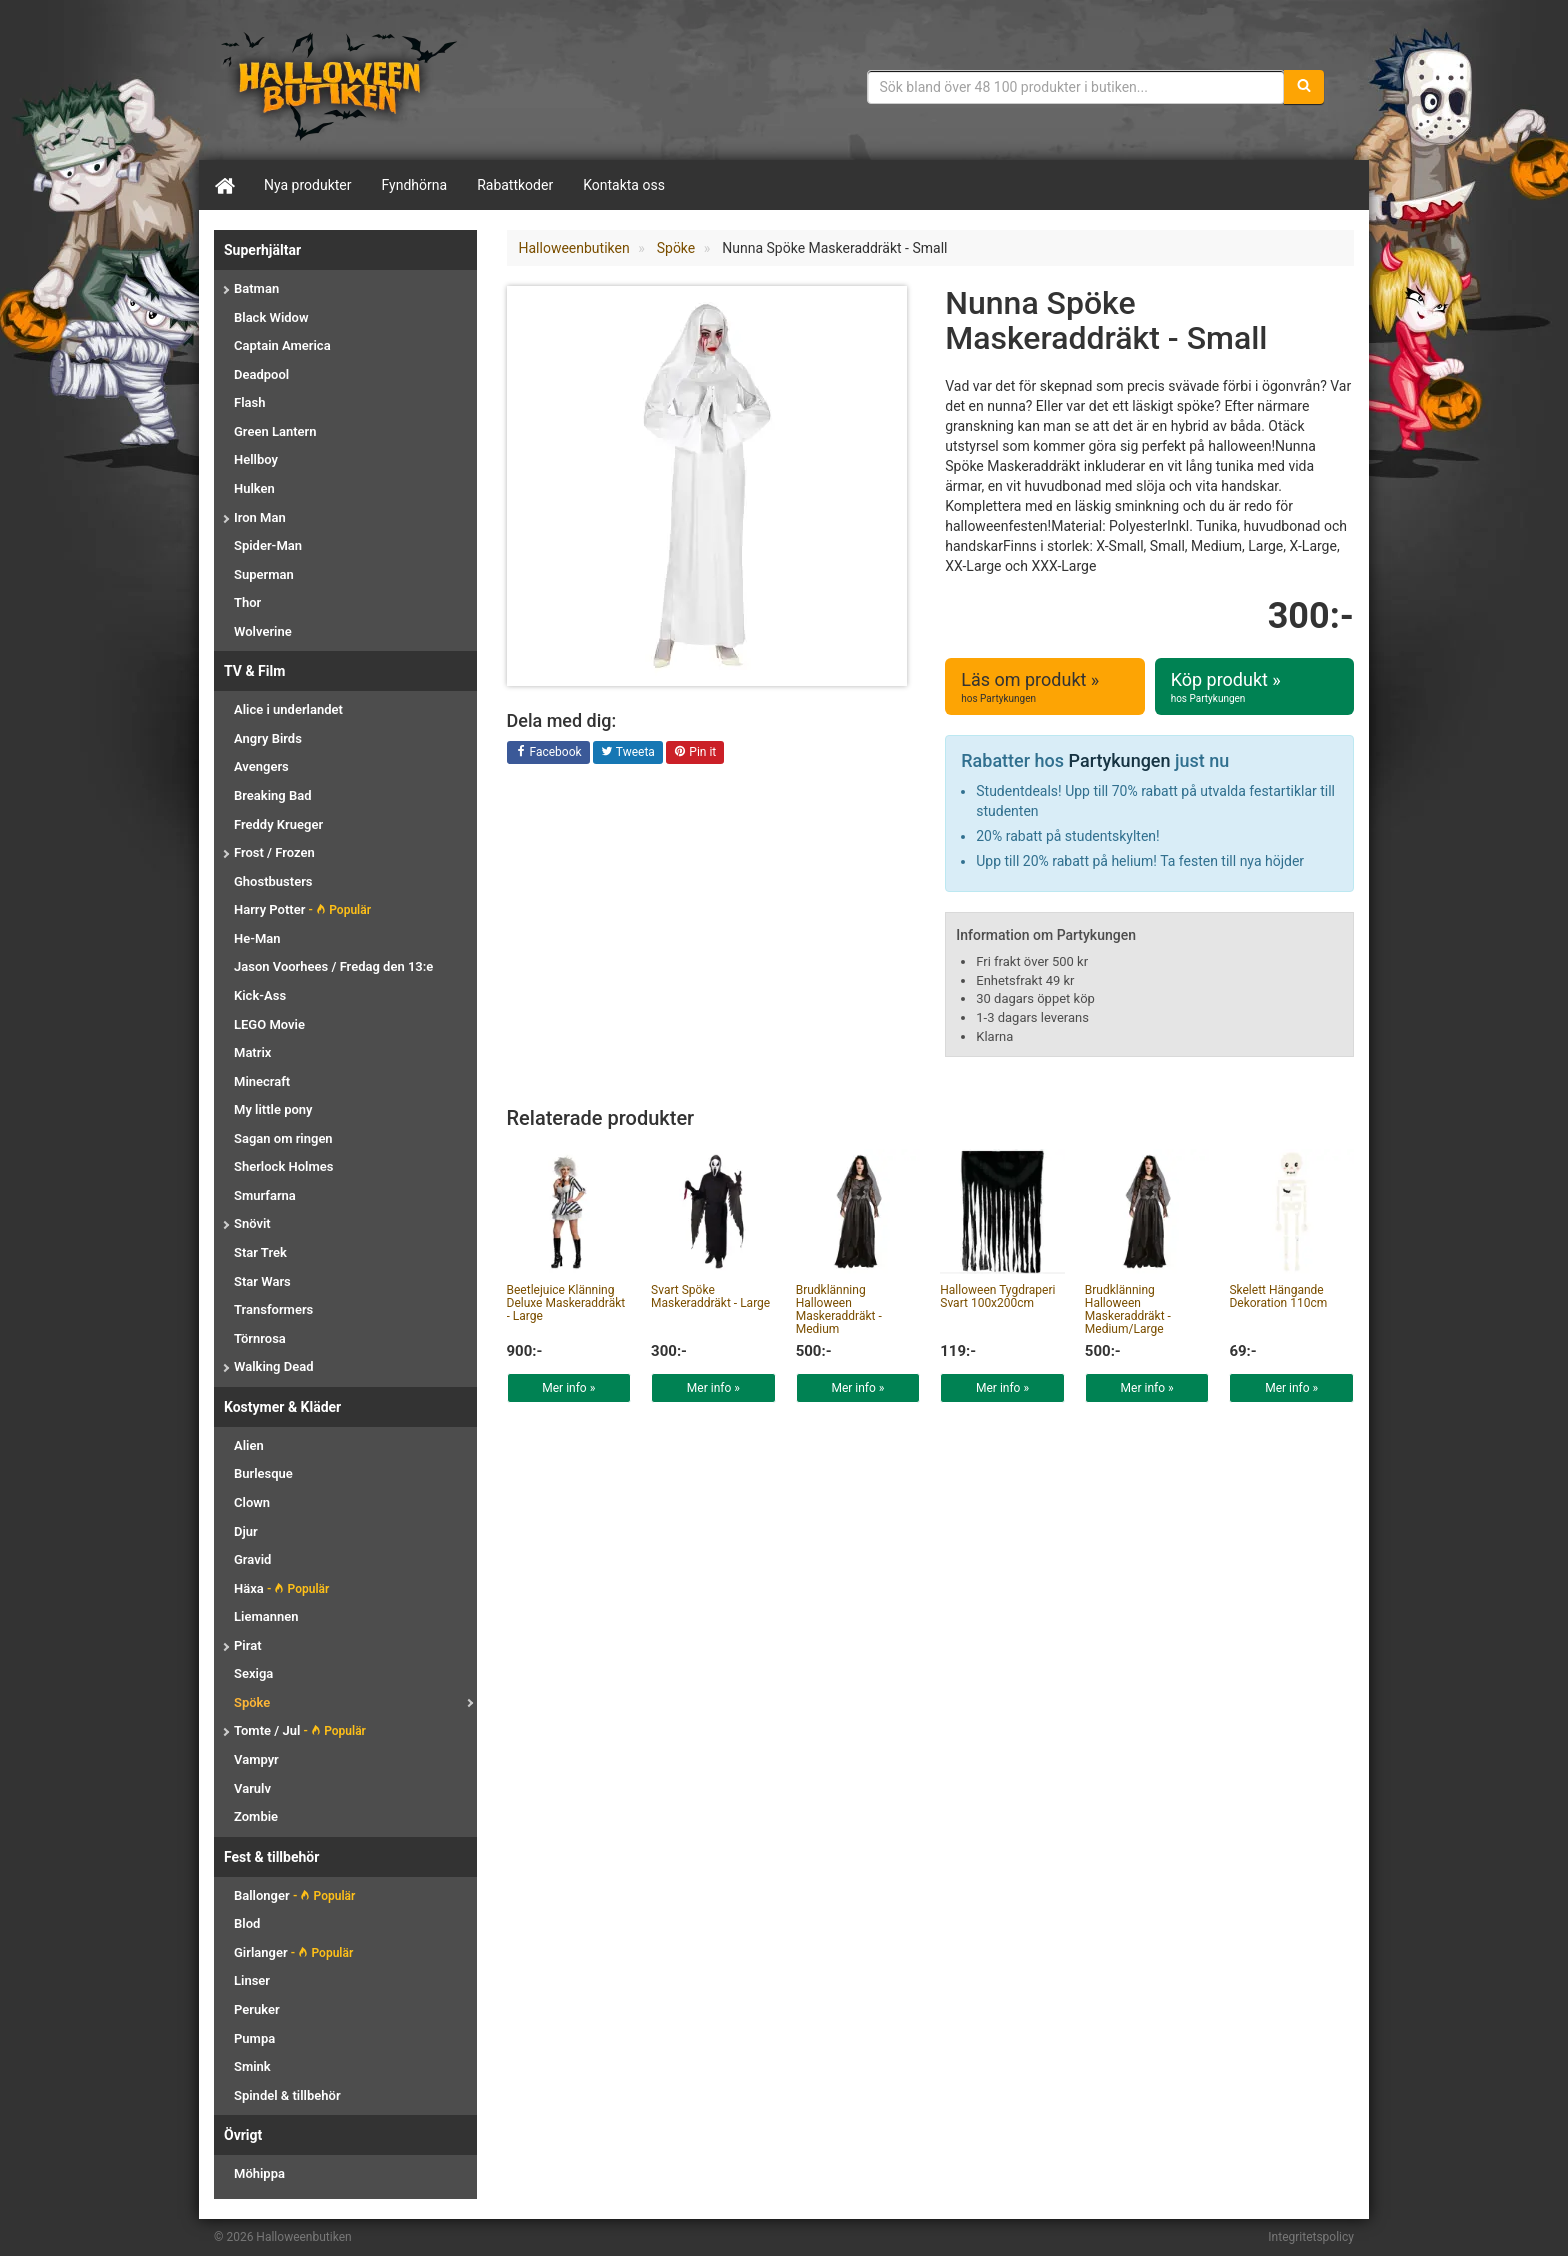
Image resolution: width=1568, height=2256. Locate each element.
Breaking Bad (272, 795)
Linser (252, 1980)
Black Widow (271, 317)
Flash (249, 402)
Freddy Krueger (278, 824)
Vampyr (256, 1759)
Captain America (282, 345)
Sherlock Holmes (283, 1166)
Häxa (281, 1588)
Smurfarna (265, 1195)
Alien (249, 1445)
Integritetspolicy (1311, 2237)
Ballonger (294, 1895)
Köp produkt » (1254, 687)
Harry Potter (302, 909)
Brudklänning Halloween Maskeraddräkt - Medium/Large (1128, 1310)
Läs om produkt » (1044, 687)
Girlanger (293, 1952)
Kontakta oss (624, 185)
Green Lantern (275, 431)
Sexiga (253, 1673)
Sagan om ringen (283, 1138)
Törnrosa (260, 1338)
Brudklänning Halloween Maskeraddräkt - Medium (839, 1310)
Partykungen (1120, 760)
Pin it (695, 753)
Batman (256, 288)
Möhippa (259, 2173)
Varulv (252, 1788)
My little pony (273, 1109)
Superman (264, 574)
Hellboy (256, 459)
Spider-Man (268, 545)
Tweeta (628, 753)
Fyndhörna (415, 185)
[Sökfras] (1076, 87)
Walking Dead (273, 1366)
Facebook (548, 753)
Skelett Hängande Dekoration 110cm (1278, 1296)
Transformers (273, 1309)
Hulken (254, 488)
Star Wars (262, 1281)
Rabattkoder (515, 185)
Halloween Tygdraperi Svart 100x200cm (997, 1296)
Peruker (257, 2009)
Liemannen (266, 1616)
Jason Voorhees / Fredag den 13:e (333, 966)
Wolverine (263, 631)
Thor (247, 602)
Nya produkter (308, 185)
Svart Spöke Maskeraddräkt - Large (710, 1296)
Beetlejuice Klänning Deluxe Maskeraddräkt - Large (566, 1303)
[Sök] (1304, 87)
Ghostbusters (273, 881)
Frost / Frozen (274, 852)
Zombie (256, 1816)
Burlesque (263, 1473)
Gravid (252, 1559)
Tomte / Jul (300, 1730)
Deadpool (261, 374)
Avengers (261, 766)
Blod (247, 1923)
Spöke (252, 1702)
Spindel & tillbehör (287, 2095)
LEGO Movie (269, 1024)
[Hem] (224, 185)
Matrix (252, 1052)
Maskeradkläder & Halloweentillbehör (339, 85)
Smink (252, 2066)
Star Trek (260, 1252)
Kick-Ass (260, 995)
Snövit (252, 1223)
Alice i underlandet (288, 709)
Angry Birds (268, 738)
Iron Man (260, 517)
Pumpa (254, 2038)
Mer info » (568, 1388)
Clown (252, 1502)
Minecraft (262, 1081)
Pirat (248, 1645)
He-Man (257, 938)
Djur (246, 1531)
